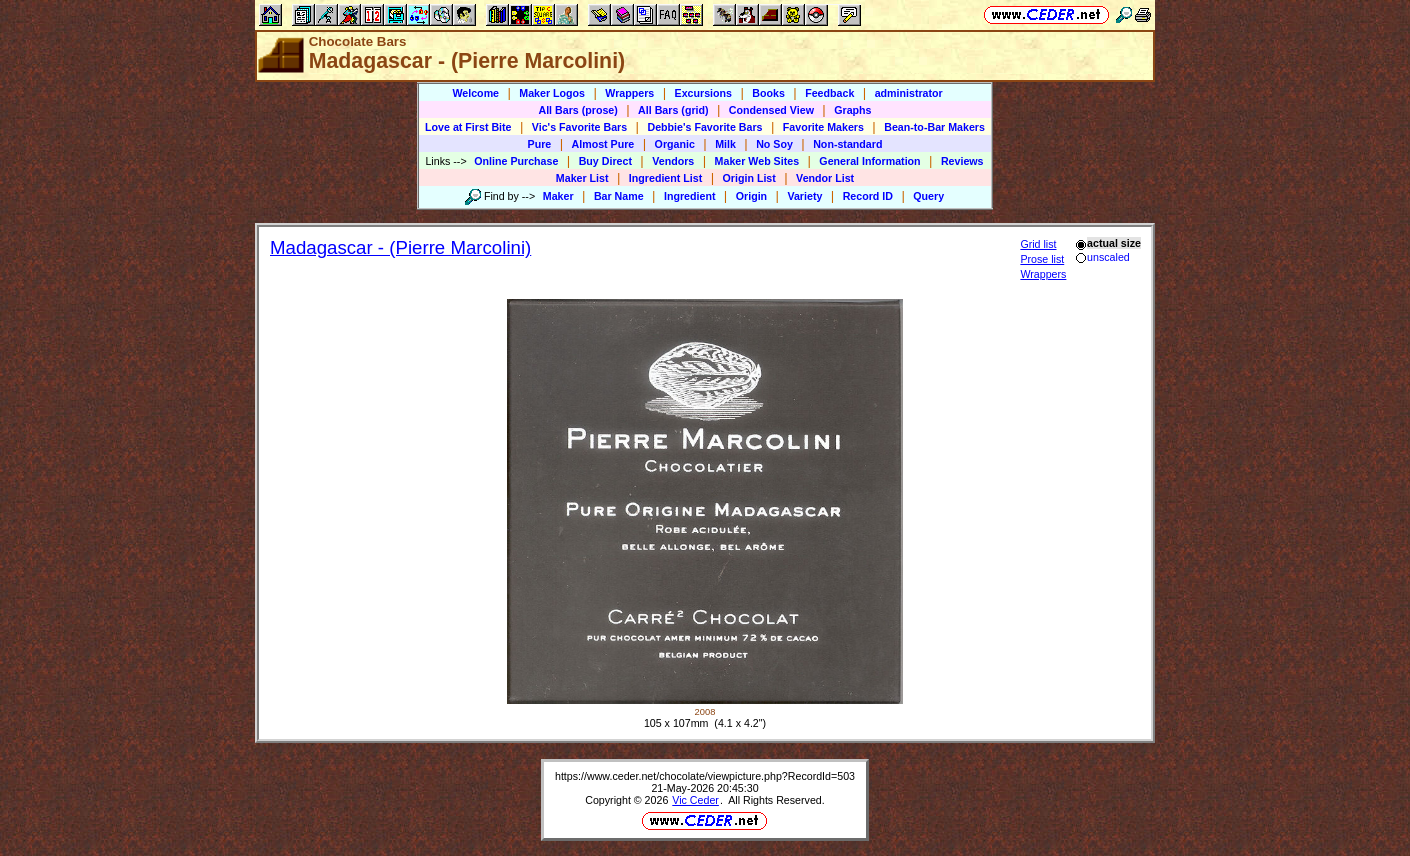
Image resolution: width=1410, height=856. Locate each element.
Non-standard (847, 144)
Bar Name (619, 196)
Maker (558, 196)
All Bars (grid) (673, 110)
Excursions (703, 93)
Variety (804, 196)
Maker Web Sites (757, 161)
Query (928, 196)
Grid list (1038, 244)
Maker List (582, 178)
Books (768, 93)
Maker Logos (552, 93)
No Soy (774, 144)
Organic (675, 144)
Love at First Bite (468, 127)
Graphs (852, 110)
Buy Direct (605, 161)
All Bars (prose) (577, 110)
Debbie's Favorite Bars (704, 127)
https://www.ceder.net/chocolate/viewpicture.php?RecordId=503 (705, 776)
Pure (540, 144)
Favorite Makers (823, 127)
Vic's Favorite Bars (579, 127)
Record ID (868, 196)
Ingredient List (665, 178)
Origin (751, 196)
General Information (869, 161)
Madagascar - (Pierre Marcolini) (400, 247)
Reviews (962, 161)
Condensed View (771, 110)
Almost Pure (603, 144)
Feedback (829, 93)
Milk (725, 144)
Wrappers (629, 93)
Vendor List (825, 178)
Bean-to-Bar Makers (934, 127)
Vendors (673, 161)
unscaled (1102, 257)
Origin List (749, 178)
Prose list (1042, 259)
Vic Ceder (695, 800)
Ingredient (690, 196)
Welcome (475, 93)
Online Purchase (516, 161)
